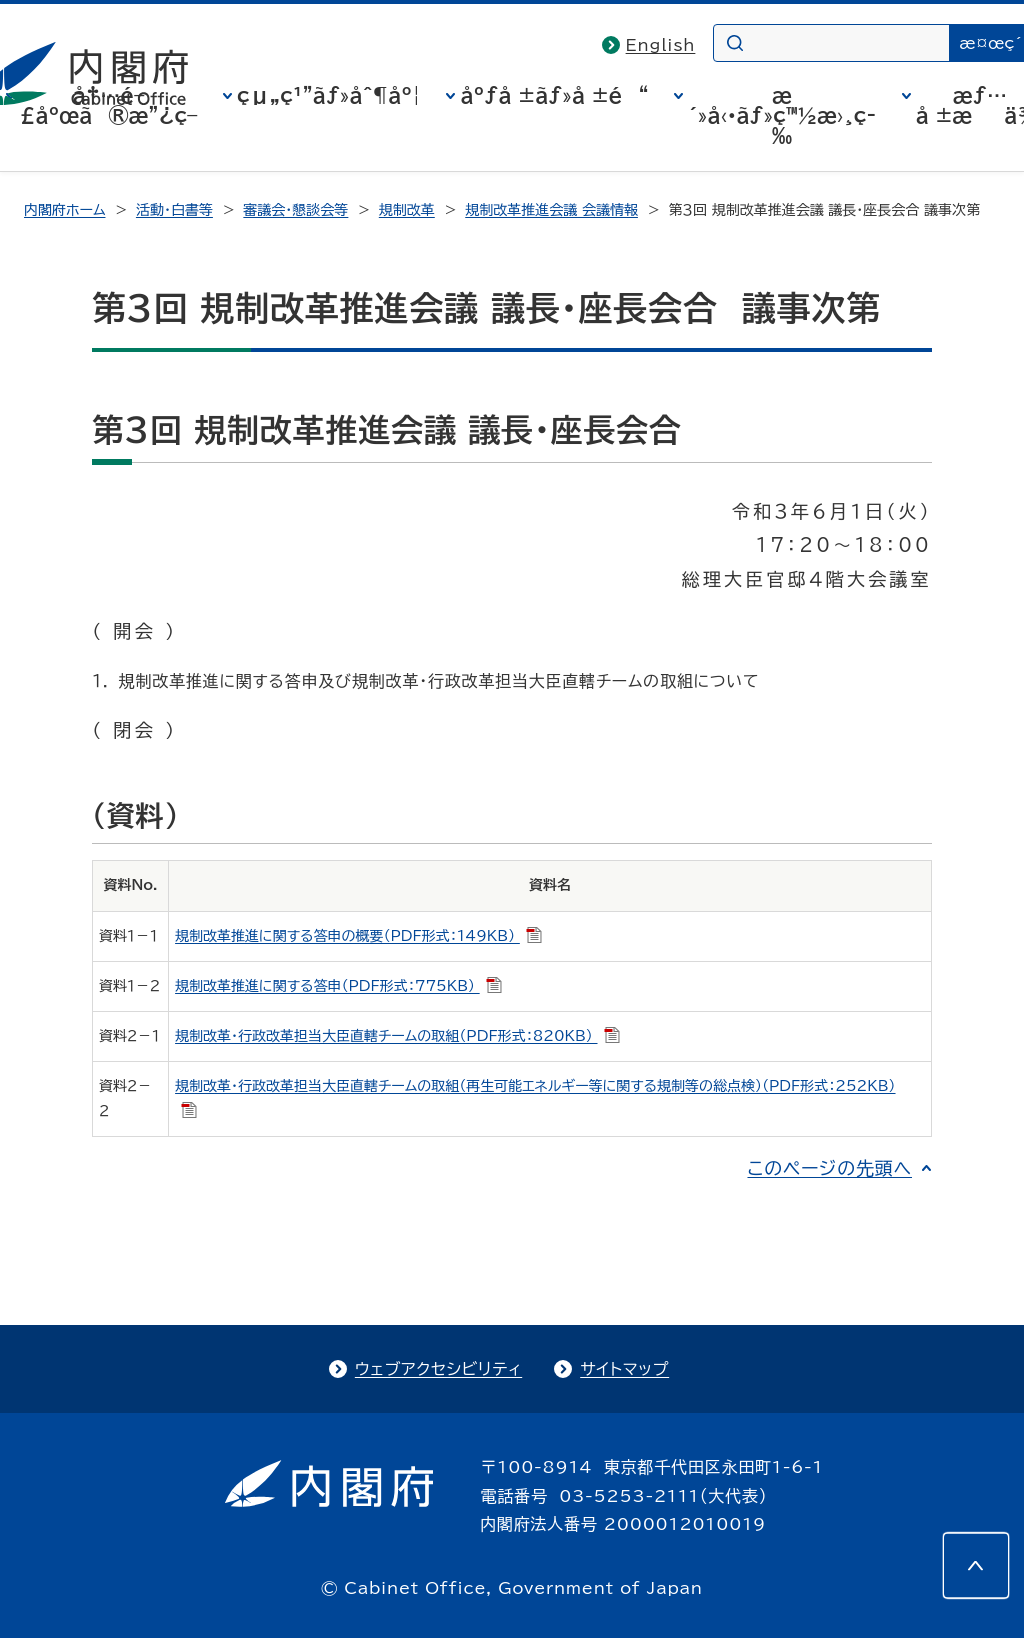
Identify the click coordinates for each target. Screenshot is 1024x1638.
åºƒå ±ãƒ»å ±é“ (554, 95)
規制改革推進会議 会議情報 (551, 210)
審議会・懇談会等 (295, 210)
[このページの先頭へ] (976, 1566)
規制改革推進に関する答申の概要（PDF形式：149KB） (358, 936)
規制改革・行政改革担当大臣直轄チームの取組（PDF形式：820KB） (397, 1036)
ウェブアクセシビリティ (438, 1369)
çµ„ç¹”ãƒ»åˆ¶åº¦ (329, 95)
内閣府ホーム (64, 210)
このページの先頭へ (829, 1168)
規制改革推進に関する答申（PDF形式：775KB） (338, 986)
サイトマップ (624, 1369)
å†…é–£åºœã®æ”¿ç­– (109, 105)
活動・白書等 (174, 210)
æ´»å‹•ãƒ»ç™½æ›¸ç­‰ (782, 115)
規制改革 (407, 210)
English (661, 45)
